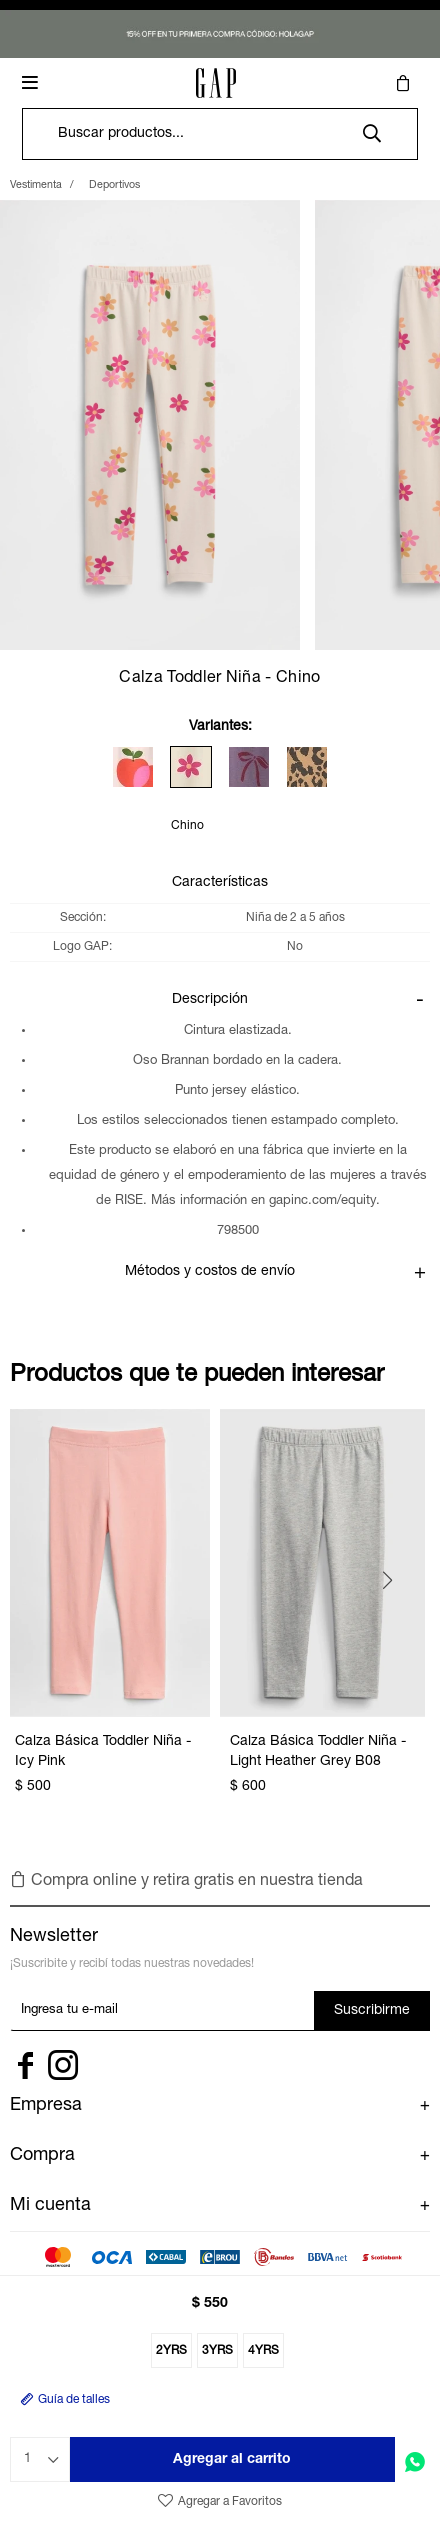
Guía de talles (74, 2400)
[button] (372, 134)
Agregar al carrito (232, 2460)
